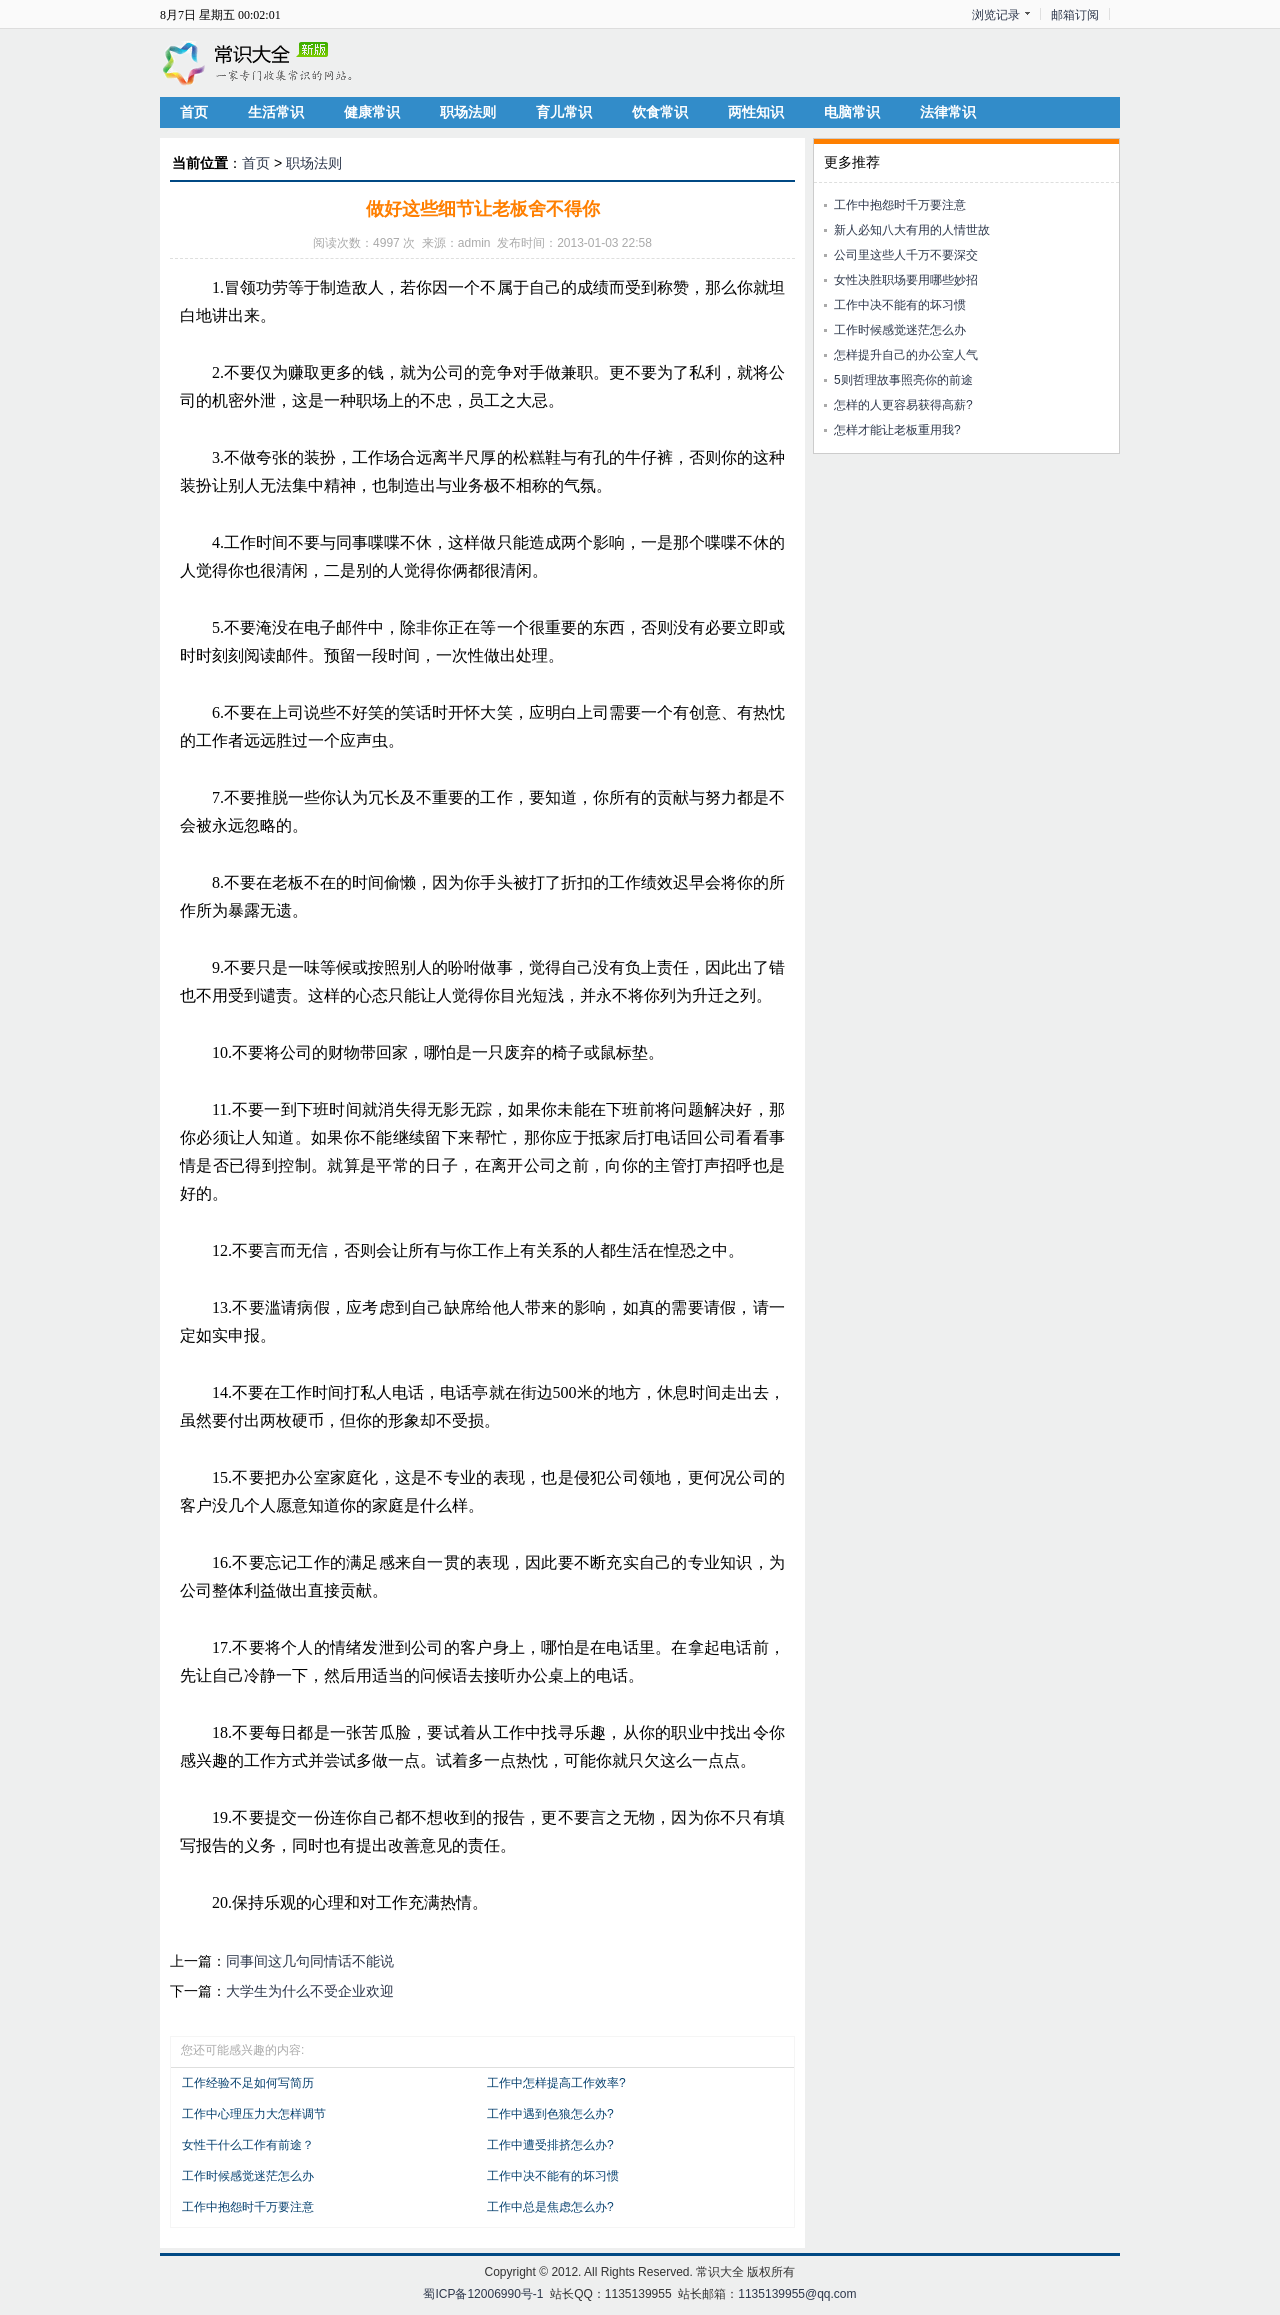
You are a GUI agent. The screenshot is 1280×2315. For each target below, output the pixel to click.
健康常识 (372, 112)
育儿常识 (564, 112)
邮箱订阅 (1075, 15)
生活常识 (276, 112)
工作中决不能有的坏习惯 (553, 2176)
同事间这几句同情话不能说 (310, 1961)
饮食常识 (660, 112)
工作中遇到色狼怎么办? (550, 2114)
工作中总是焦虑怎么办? (550, 2207)
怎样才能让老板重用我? (897, 430)
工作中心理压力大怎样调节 (254, 2114)
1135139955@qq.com (797, 2294)
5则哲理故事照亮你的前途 (903, 380)
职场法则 (468, 112)
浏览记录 (996, 15)
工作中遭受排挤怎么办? (550, 2145)
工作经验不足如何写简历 (248, 2083)
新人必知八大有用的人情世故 (912, 230)
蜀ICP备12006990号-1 (483, 2294)
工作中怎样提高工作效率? (556, 2083)
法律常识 (948, 112)
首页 (194, 112)
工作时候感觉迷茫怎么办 (248, 2176)
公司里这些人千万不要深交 (906, 255)
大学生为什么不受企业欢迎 (310, 1991)
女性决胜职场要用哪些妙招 (906, 280)
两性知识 (756, 112)
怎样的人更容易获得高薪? (903, 405)
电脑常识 (852, 112)
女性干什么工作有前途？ (248, 2145)
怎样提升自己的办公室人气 (906, 355)
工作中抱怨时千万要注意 (248, 2207)
